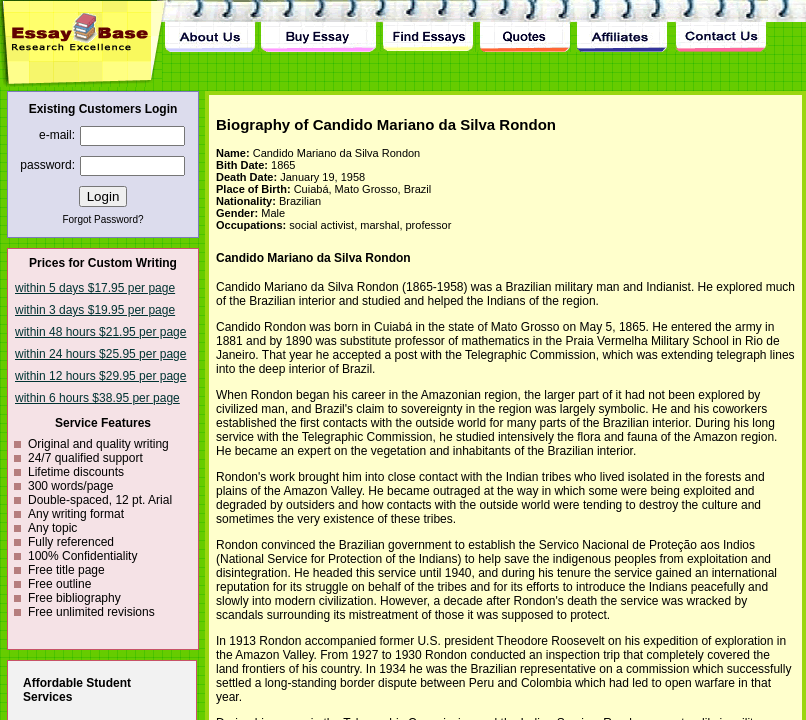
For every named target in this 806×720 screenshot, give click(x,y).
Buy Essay (318, 26)
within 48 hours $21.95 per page (100, 332)
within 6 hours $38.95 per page (97, 398)
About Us (210, 26)
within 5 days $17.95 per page (95, 288)
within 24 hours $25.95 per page (100, 354)
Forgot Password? (102, 219)
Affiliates (623, 26)
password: (47, 165)
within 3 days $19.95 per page (95, 310)
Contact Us (720, 26)
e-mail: (57, 135)
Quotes (525, 26)
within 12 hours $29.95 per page (100, 376)
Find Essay (427, 26)
